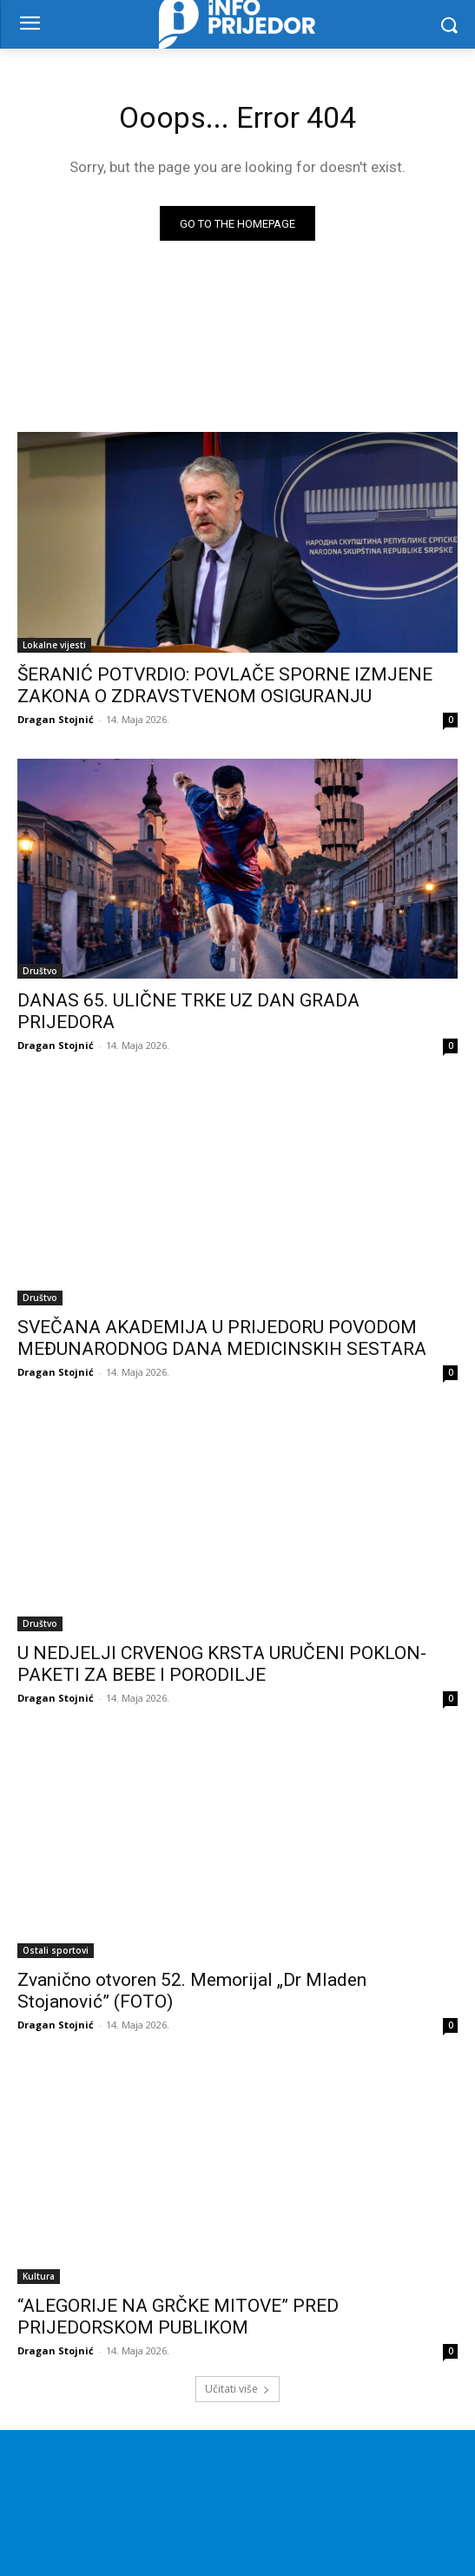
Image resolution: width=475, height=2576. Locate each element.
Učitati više (237, 2388)
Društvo (40, 971)
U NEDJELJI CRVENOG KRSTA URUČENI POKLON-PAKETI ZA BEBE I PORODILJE (221, 1664)
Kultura (39, 2276)
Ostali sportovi (56, 1950)
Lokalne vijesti (54, 645)
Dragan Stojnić (55, 719)
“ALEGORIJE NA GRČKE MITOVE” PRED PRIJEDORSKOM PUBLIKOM (178, 2316)
